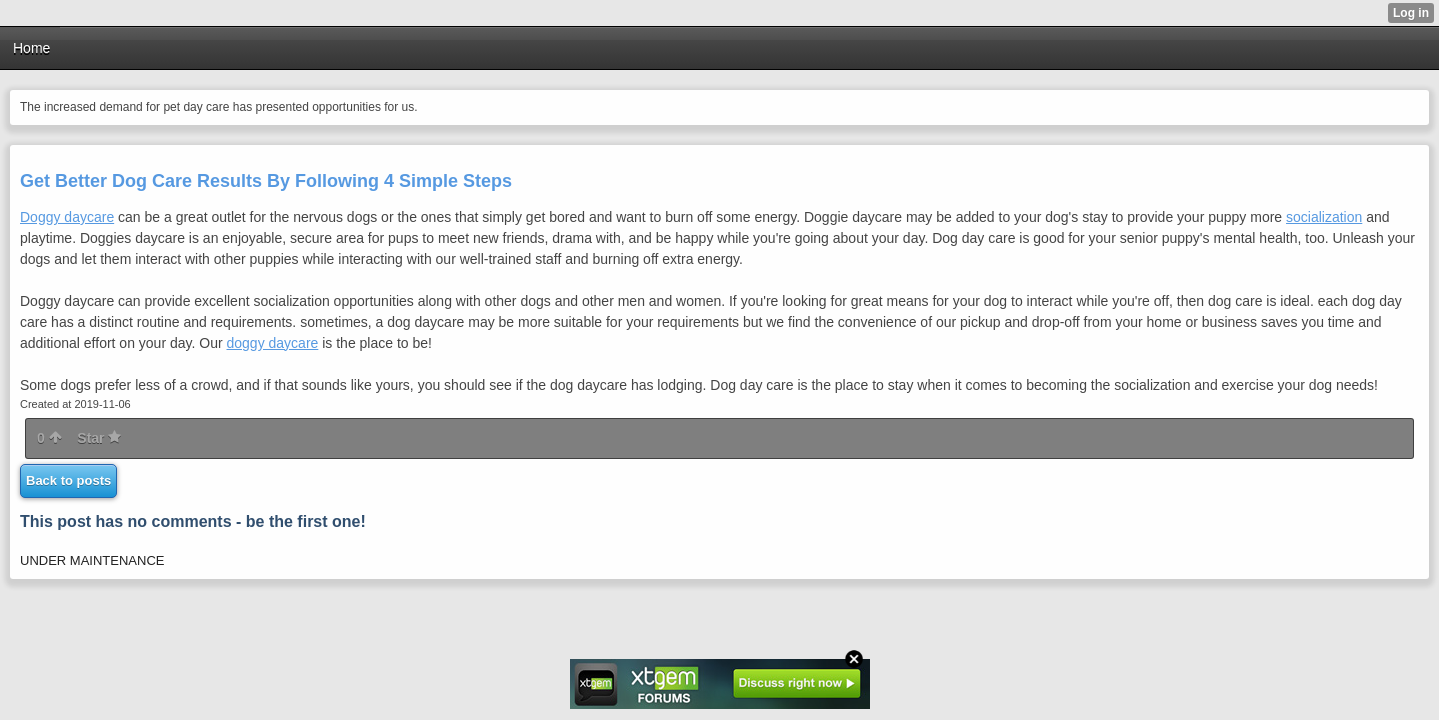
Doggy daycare (67, 217)
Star (99, 438)
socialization (1324, 217)
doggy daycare (273, 343)
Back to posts (68, 480)
